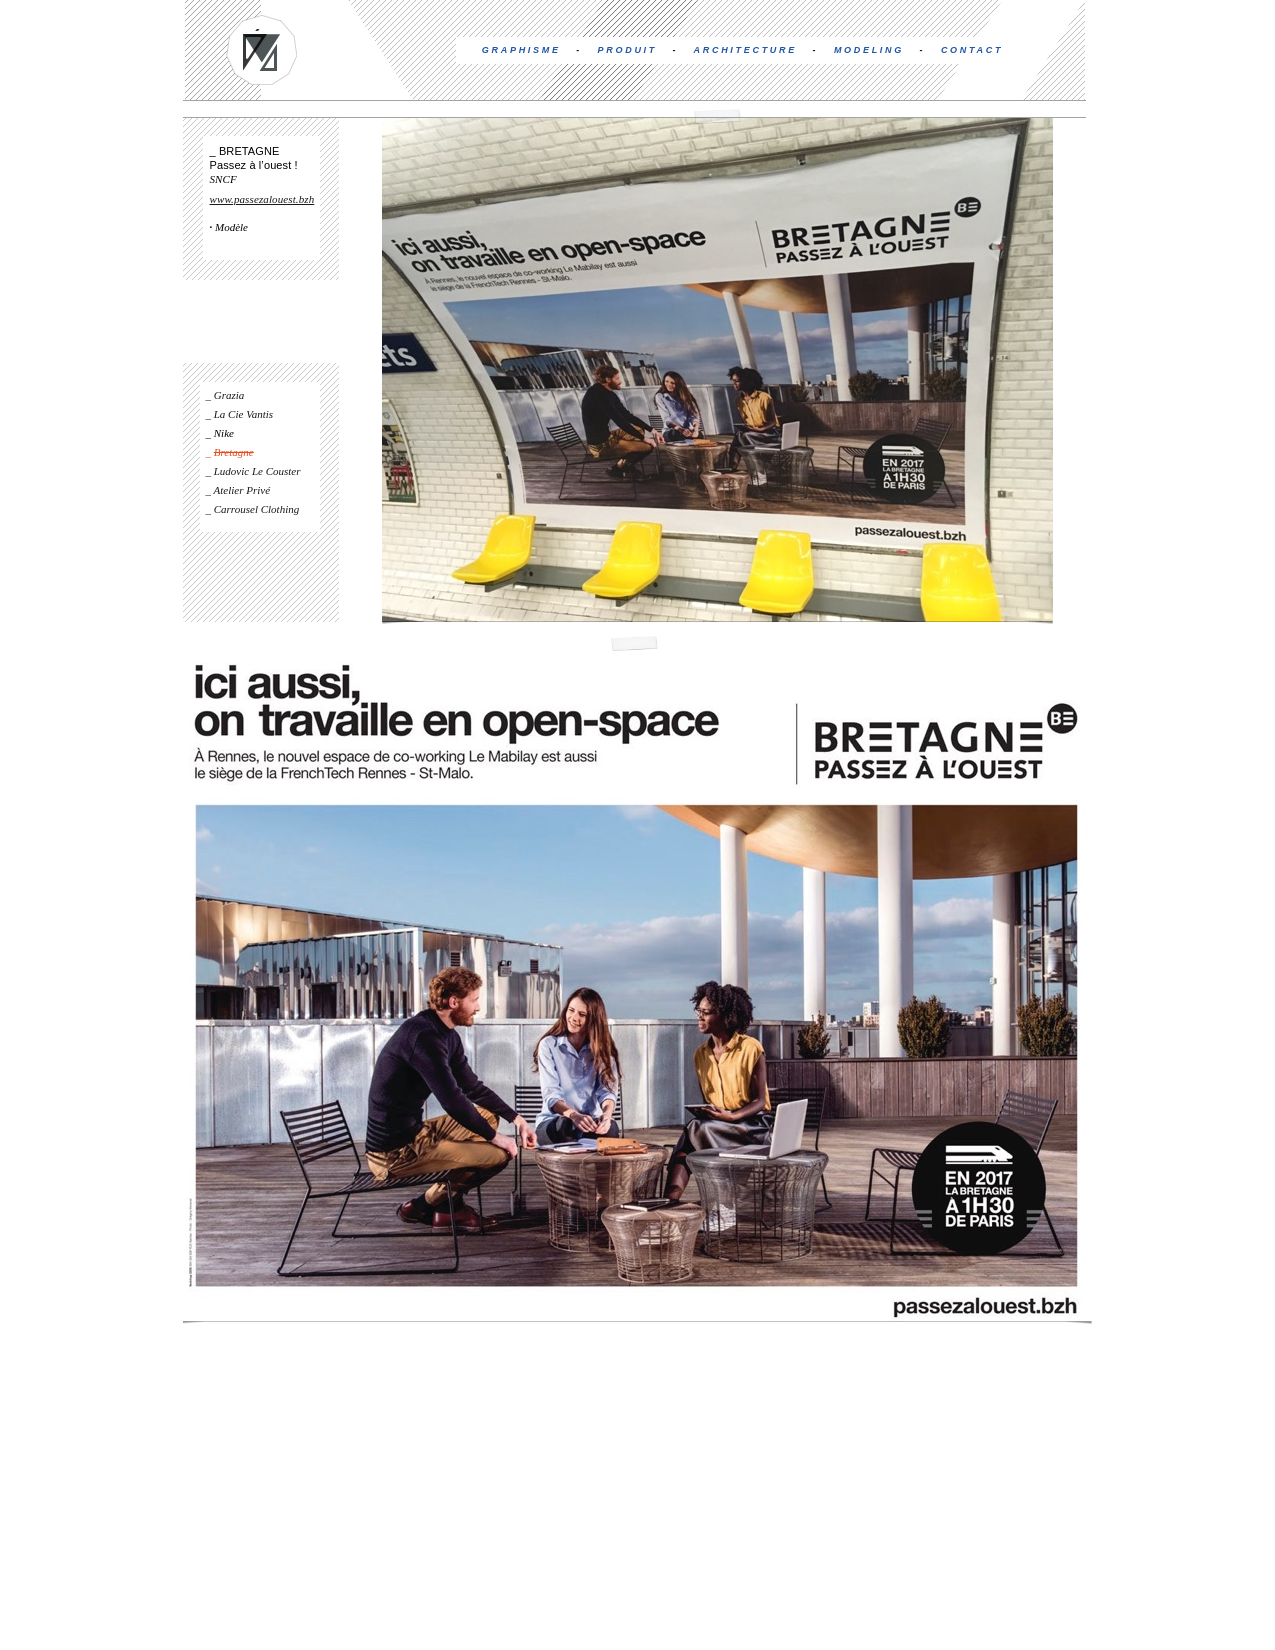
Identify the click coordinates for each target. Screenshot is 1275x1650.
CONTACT (972, 50)
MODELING (869, 50)
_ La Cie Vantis (240, 414)
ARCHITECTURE (745, 50)
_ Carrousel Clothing (253, 509)
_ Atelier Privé (238, 490)
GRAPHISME (521, 50)
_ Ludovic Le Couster (253, 471)
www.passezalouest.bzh (262, 199)
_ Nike (220, 433)
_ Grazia (225, 395)
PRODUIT (627, 50)
